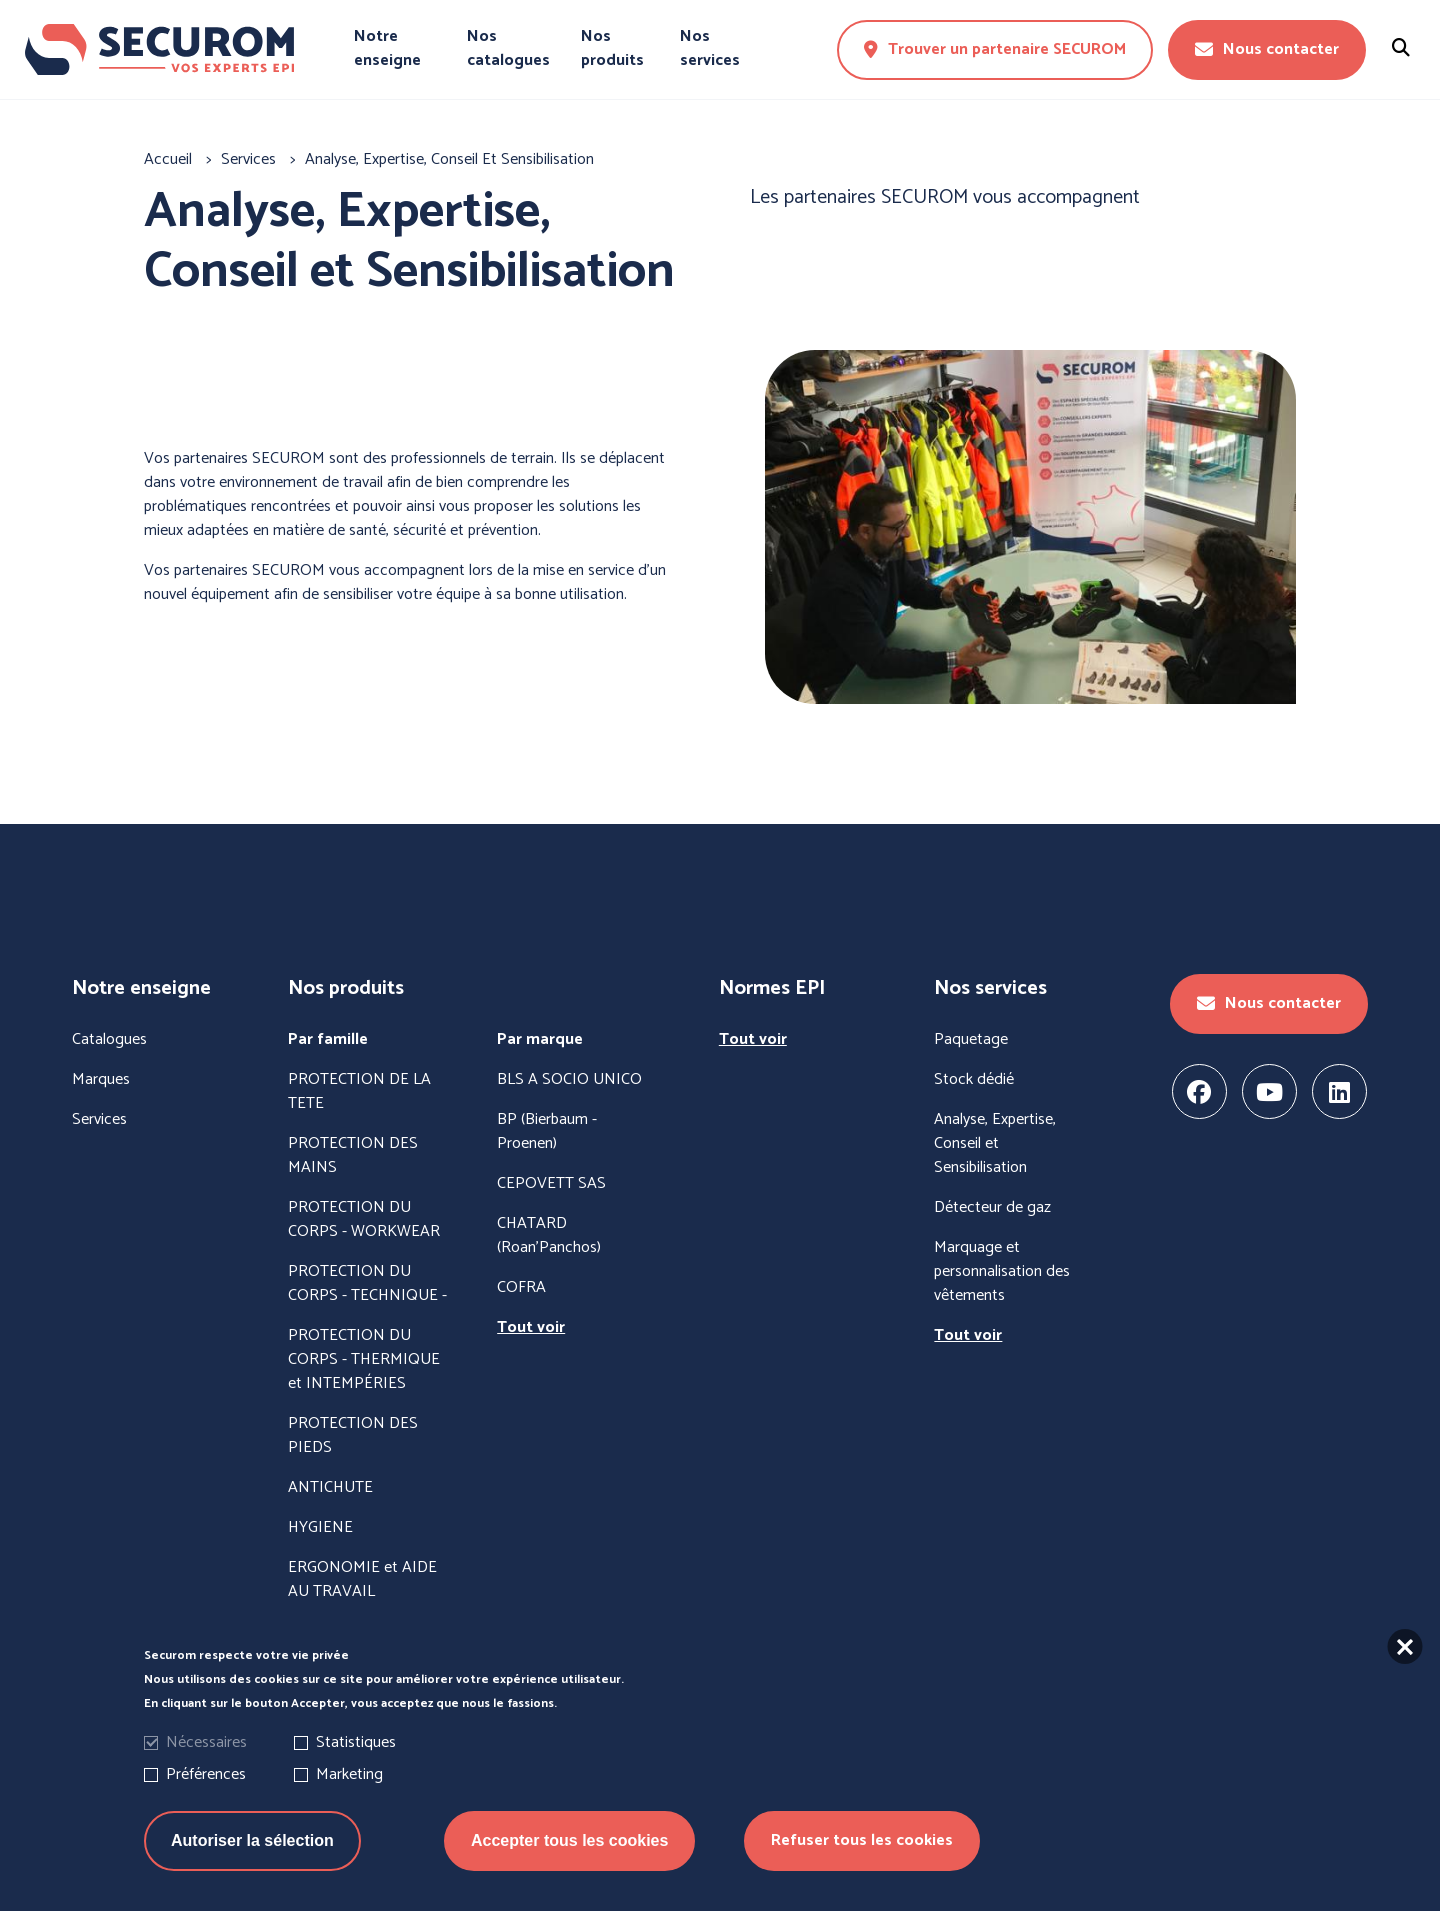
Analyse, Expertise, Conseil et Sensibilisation (995, 1144)
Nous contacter (1267, 49)
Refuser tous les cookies (862, 1844)
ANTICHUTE (330, 1488)
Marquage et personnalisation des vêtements (1002, 1272)
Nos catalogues (508, 49)
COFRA (521, 1288)
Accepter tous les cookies (569, 1844)
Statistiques (356, 1746)
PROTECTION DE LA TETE (359, 1092)
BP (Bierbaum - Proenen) (547, 1132)
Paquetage (971, 1040)
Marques (101, 1080)
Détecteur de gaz (992, 1208)
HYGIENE (320, 1528)
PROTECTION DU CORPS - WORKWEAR (364, 1220)
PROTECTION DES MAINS (353, 1156)
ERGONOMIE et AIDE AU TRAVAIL (362, 1580)
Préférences (206, 1778)
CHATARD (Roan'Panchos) (549, 1236)
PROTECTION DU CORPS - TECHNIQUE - (367, 1284)
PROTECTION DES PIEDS (353, 1436)
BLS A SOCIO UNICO (569, 1080)
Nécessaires (206, 1746)
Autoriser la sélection (252, 1844)
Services (99, 1120)
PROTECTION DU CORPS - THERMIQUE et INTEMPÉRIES (364, 1360)
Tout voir (531, 1328)
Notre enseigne (387, 49)
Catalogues (109, 1040)
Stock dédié (974, 1080)
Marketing (349, 1778)
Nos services (710, 49)
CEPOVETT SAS (551, 1184)
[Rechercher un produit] (1401, 49)
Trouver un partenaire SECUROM (995, 49)
